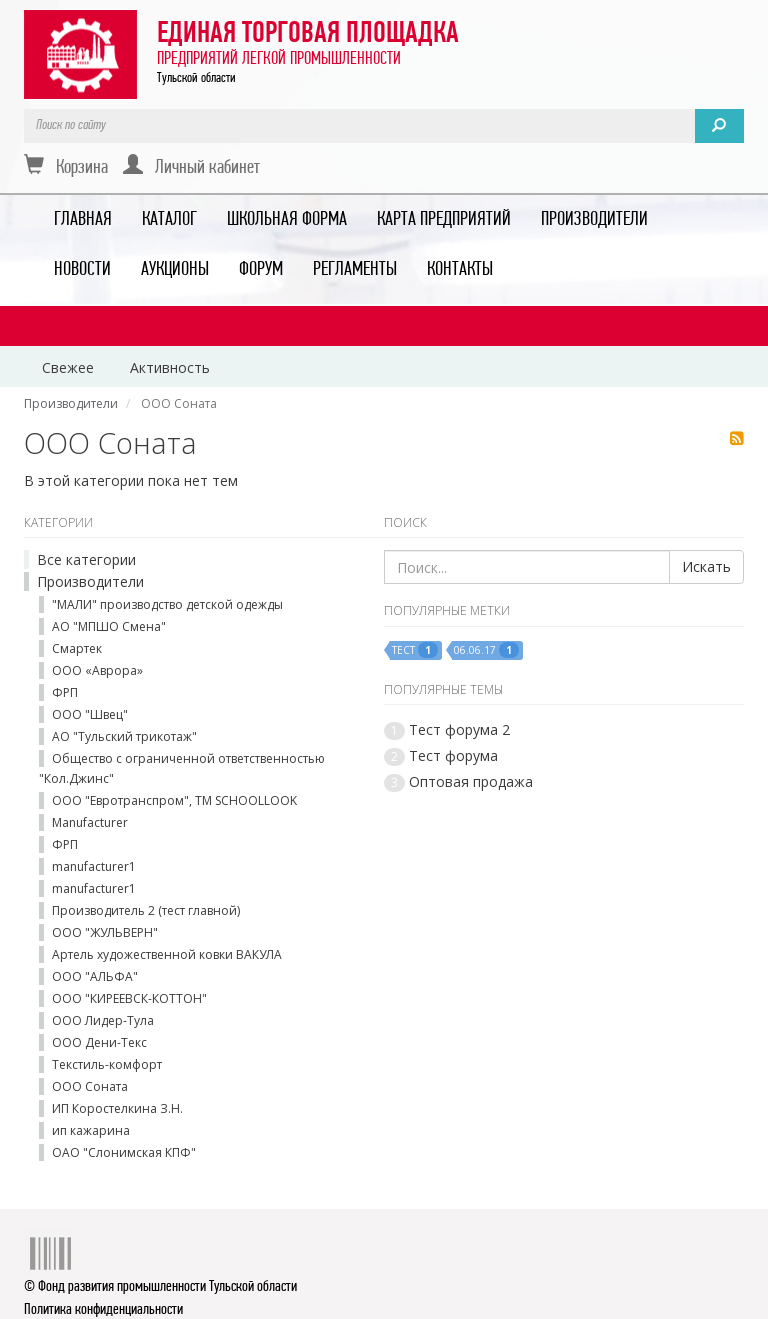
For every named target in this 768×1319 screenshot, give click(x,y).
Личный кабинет (191, 166)
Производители (90, 581)
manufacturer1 (94, 866)
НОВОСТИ (82, 270)
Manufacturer (90, 822)
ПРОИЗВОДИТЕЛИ (594, 220)
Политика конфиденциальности (103, 1310)
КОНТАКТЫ (460, 270)
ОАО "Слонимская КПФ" (124, 1152)
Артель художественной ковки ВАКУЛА (167, 954)
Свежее (68, 367)
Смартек (77, 648)
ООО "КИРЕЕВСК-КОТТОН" (129, 998)
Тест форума (453, 755)
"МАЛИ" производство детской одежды (167, 604)
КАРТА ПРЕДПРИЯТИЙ (444, 220)
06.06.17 (486, 650)
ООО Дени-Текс (99, 1042)
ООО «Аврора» (97, 670)
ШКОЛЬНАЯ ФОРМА (287, 220)
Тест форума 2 (459, 729)
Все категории (86, 559)
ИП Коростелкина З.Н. (117, 1108)
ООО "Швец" (90, 714)
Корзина (66, 166)
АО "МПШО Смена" (109, 626)
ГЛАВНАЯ (83, 220)
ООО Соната (90, 1086)
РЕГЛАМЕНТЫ (355, 270)
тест (415, 650)
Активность (170, 367)
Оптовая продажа (471, 781)
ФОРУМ (261, 270)
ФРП (65, 692)
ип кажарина (91, 1130)
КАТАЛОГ (169, 220)
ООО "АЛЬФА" (95, 976)
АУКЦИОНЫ (175, 270)
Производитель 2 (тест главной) (146, 910)
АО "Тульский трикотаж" (124, 736)
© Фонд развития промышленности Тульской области (160, 1287)
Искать (706, 566)
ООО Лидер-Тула (103, 1020)
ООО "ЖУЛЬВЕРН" (105, 932)
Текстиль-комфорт (107, 1064)
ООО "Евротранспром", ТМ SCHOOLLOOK (174, 800)
